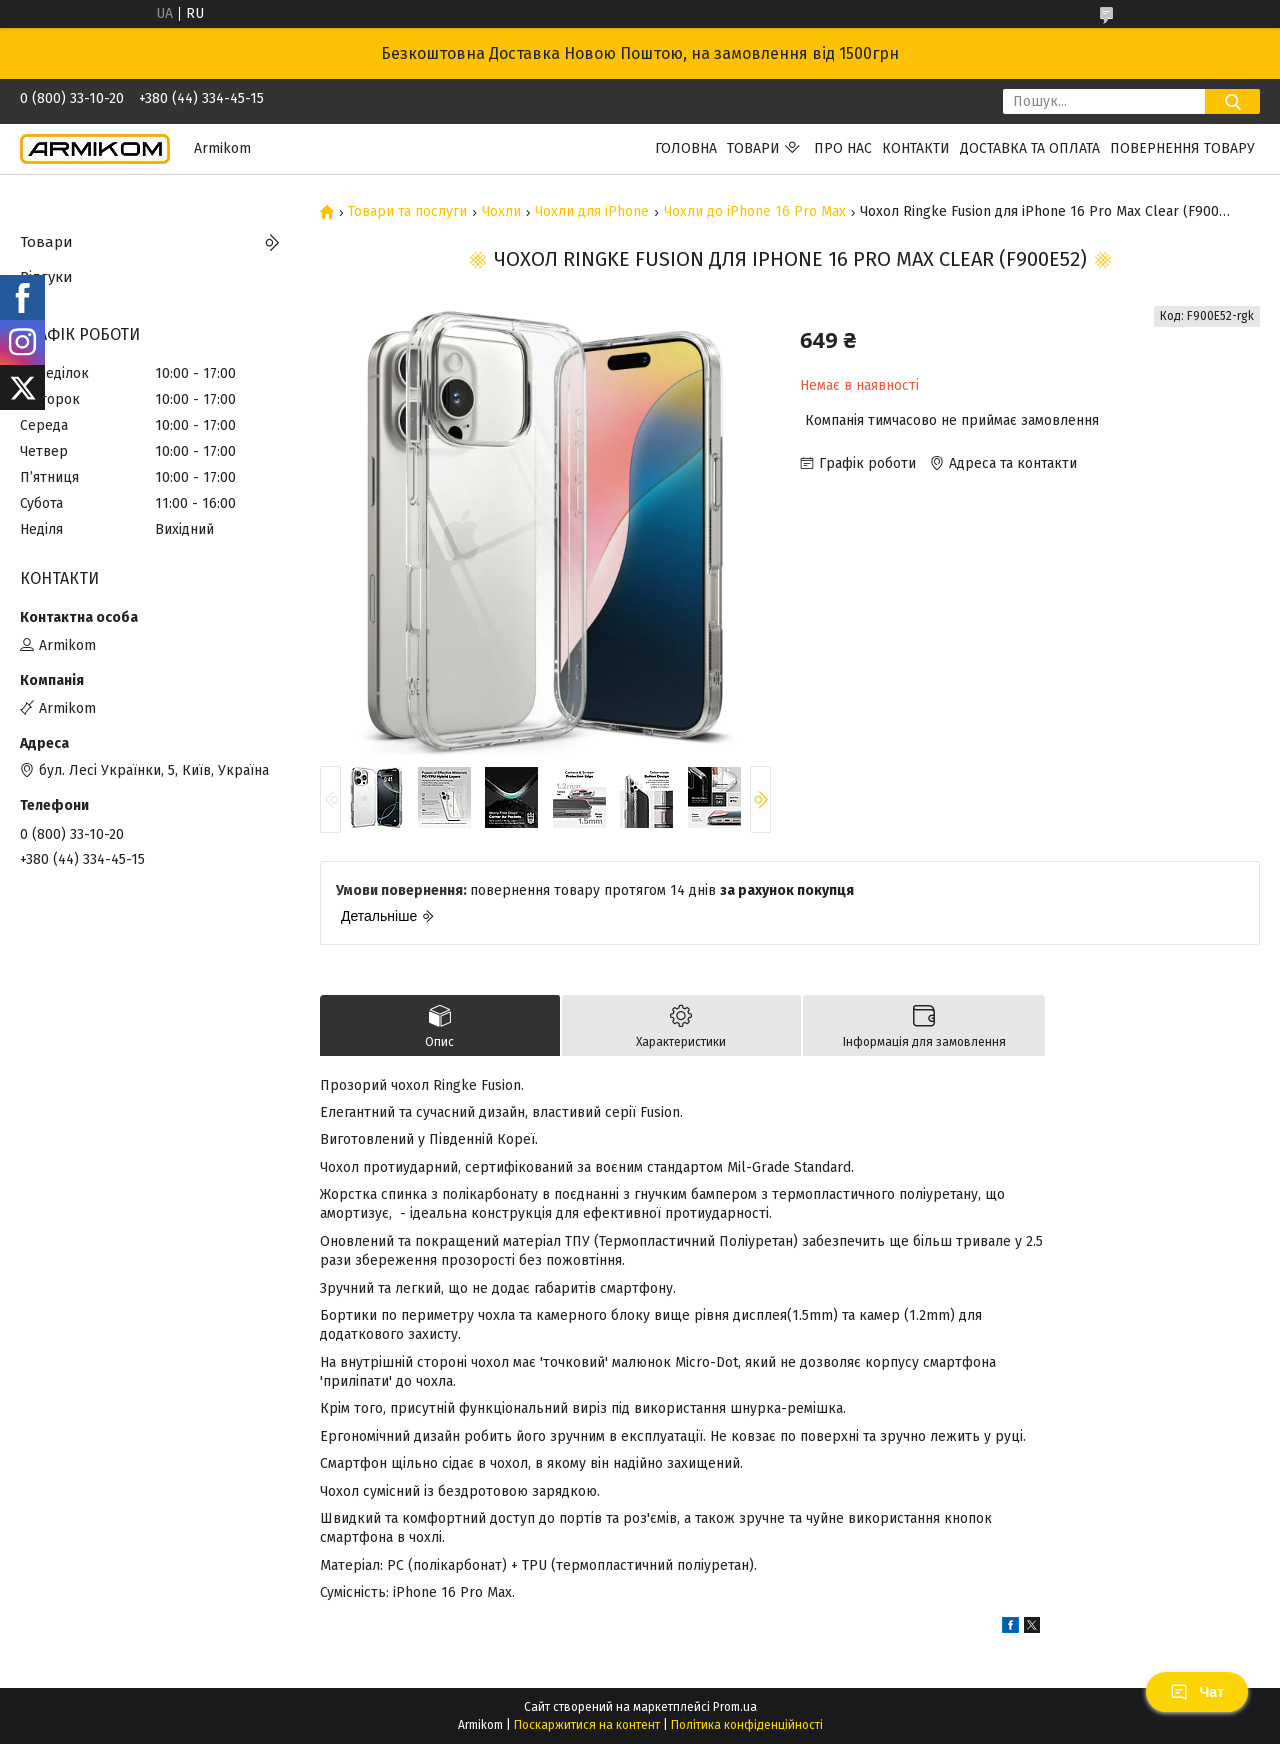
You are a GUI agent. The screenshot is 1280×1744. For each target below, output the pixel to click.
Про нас (843, 148)
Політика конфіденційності (747, 1725)
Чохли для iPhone (592, 212)
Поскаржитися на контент (587, 1725)
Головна (686, 148)
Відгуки (46, 277)
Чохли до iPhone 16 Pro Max (755, 212)
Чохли (501, 212)
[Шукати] (1232, 101)
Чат (1197, 1692)
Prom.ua (735, 1707)
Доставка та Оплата (1030, 148)
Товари (753, 148)
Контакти (916, 148)
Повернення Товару (1182, 148)
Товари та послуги (407, 212)
